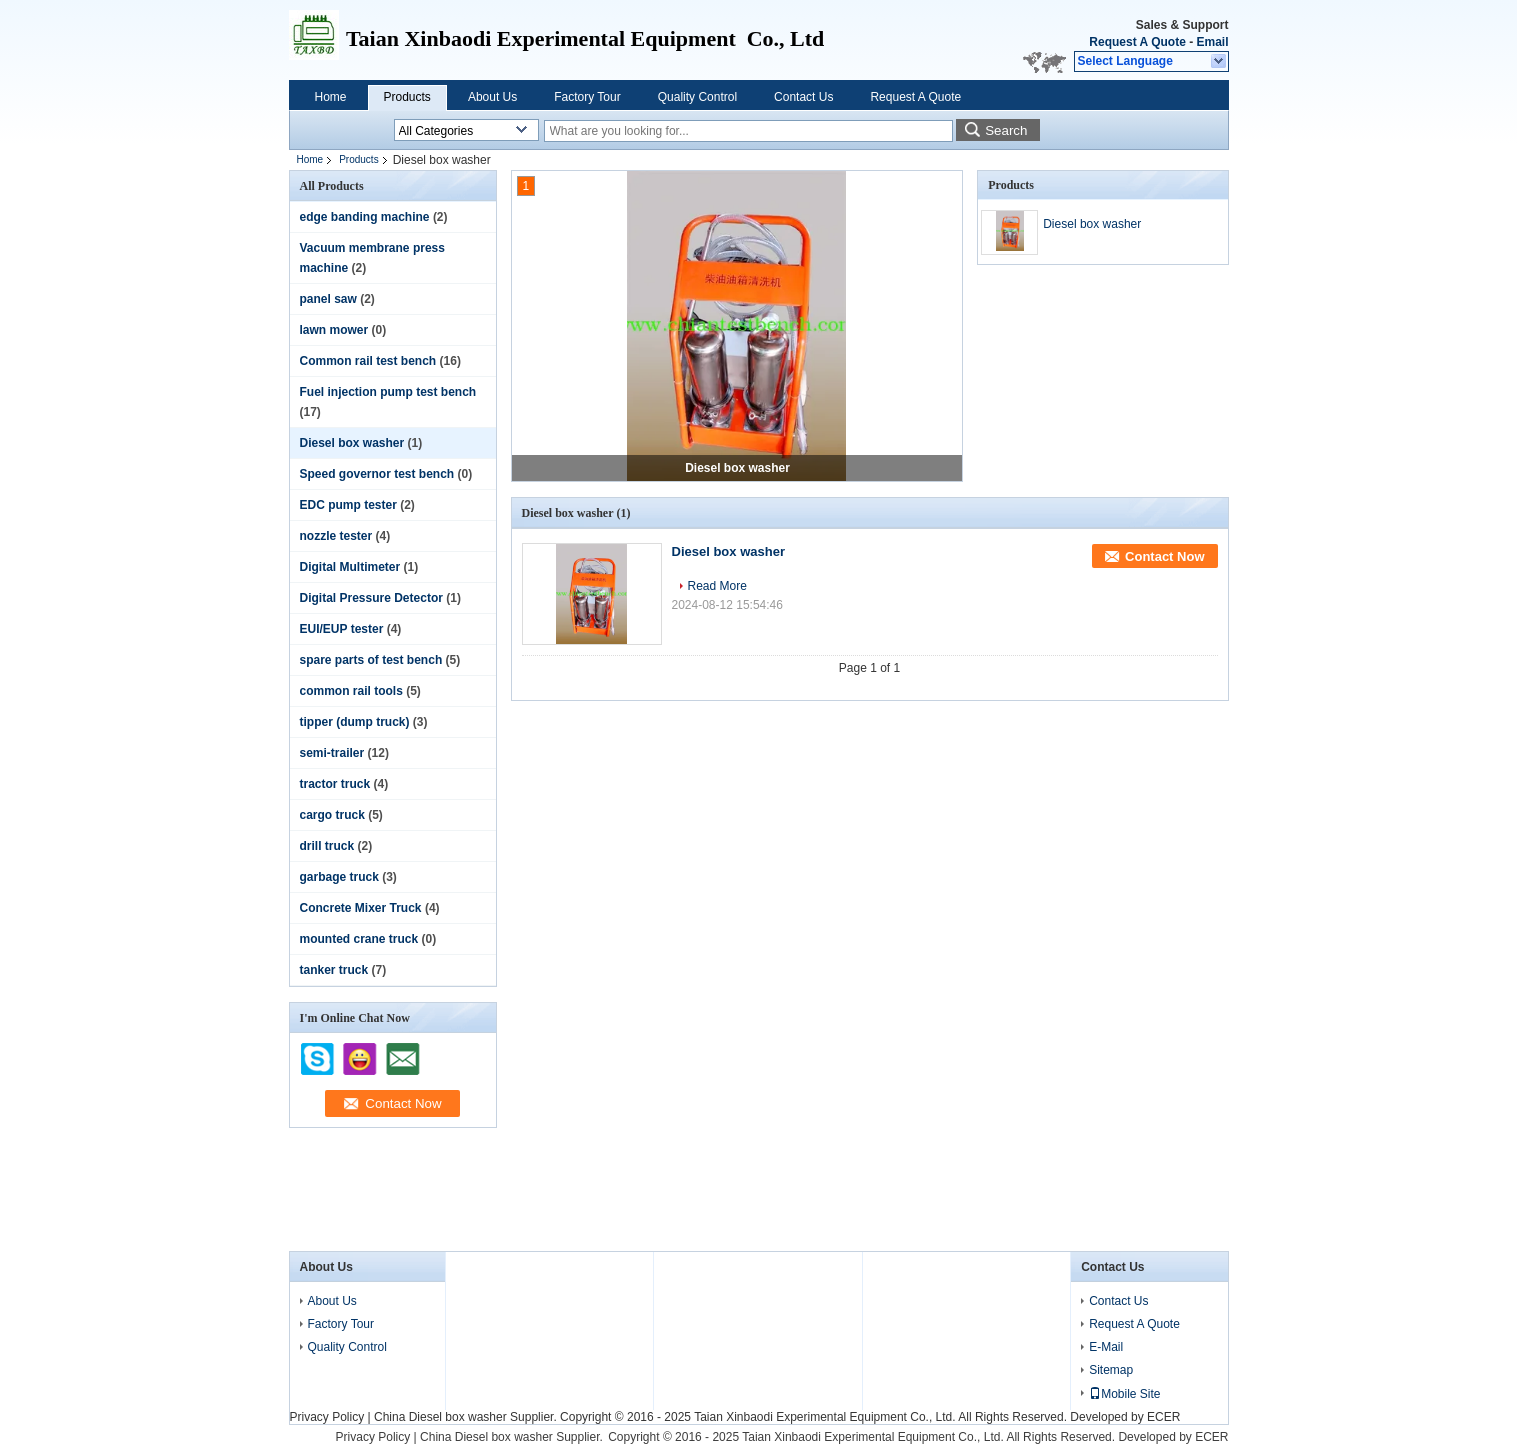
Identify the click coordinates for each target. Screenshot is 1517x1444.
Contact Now (1164, 556)
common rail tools (351, 691)
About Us (492, 97)
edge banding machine (365, 217)
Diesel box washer (352, 443)
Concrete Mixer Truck (361, 908)
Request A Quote (1137, 42)
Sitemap (1111, 1370)
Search (1006, 130)
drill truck (327, 846)
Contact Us (803, 97)
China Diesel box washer (440, 1417)
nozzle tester (336, 536)
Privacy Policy (327, 1417)
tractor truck (335, 784)
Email (1212, 42)
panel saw (328, 299)
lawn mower (334, 330)
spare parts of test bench (371, 660)
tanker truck (334, 970)
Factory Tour (587, 97)
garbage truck (339, 877)
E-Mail (1106, 1347)
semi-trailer (332, 753)
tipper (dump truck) (355, 722)
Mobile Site (1124, 1394)
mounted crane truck (359, 939)
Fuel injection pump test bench (388, 392)
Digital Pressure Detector (371, 598)
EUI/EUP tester (342, 629)
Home (331, 97)
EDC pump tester (348, 505)
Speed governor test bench (377, 474)
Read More (717, 586)
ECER (1163, 1417)
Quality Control (697, 97)
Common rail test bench (368, 361)
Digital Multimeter (350, 567)
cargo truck (332, 815)
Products (407, 97)
